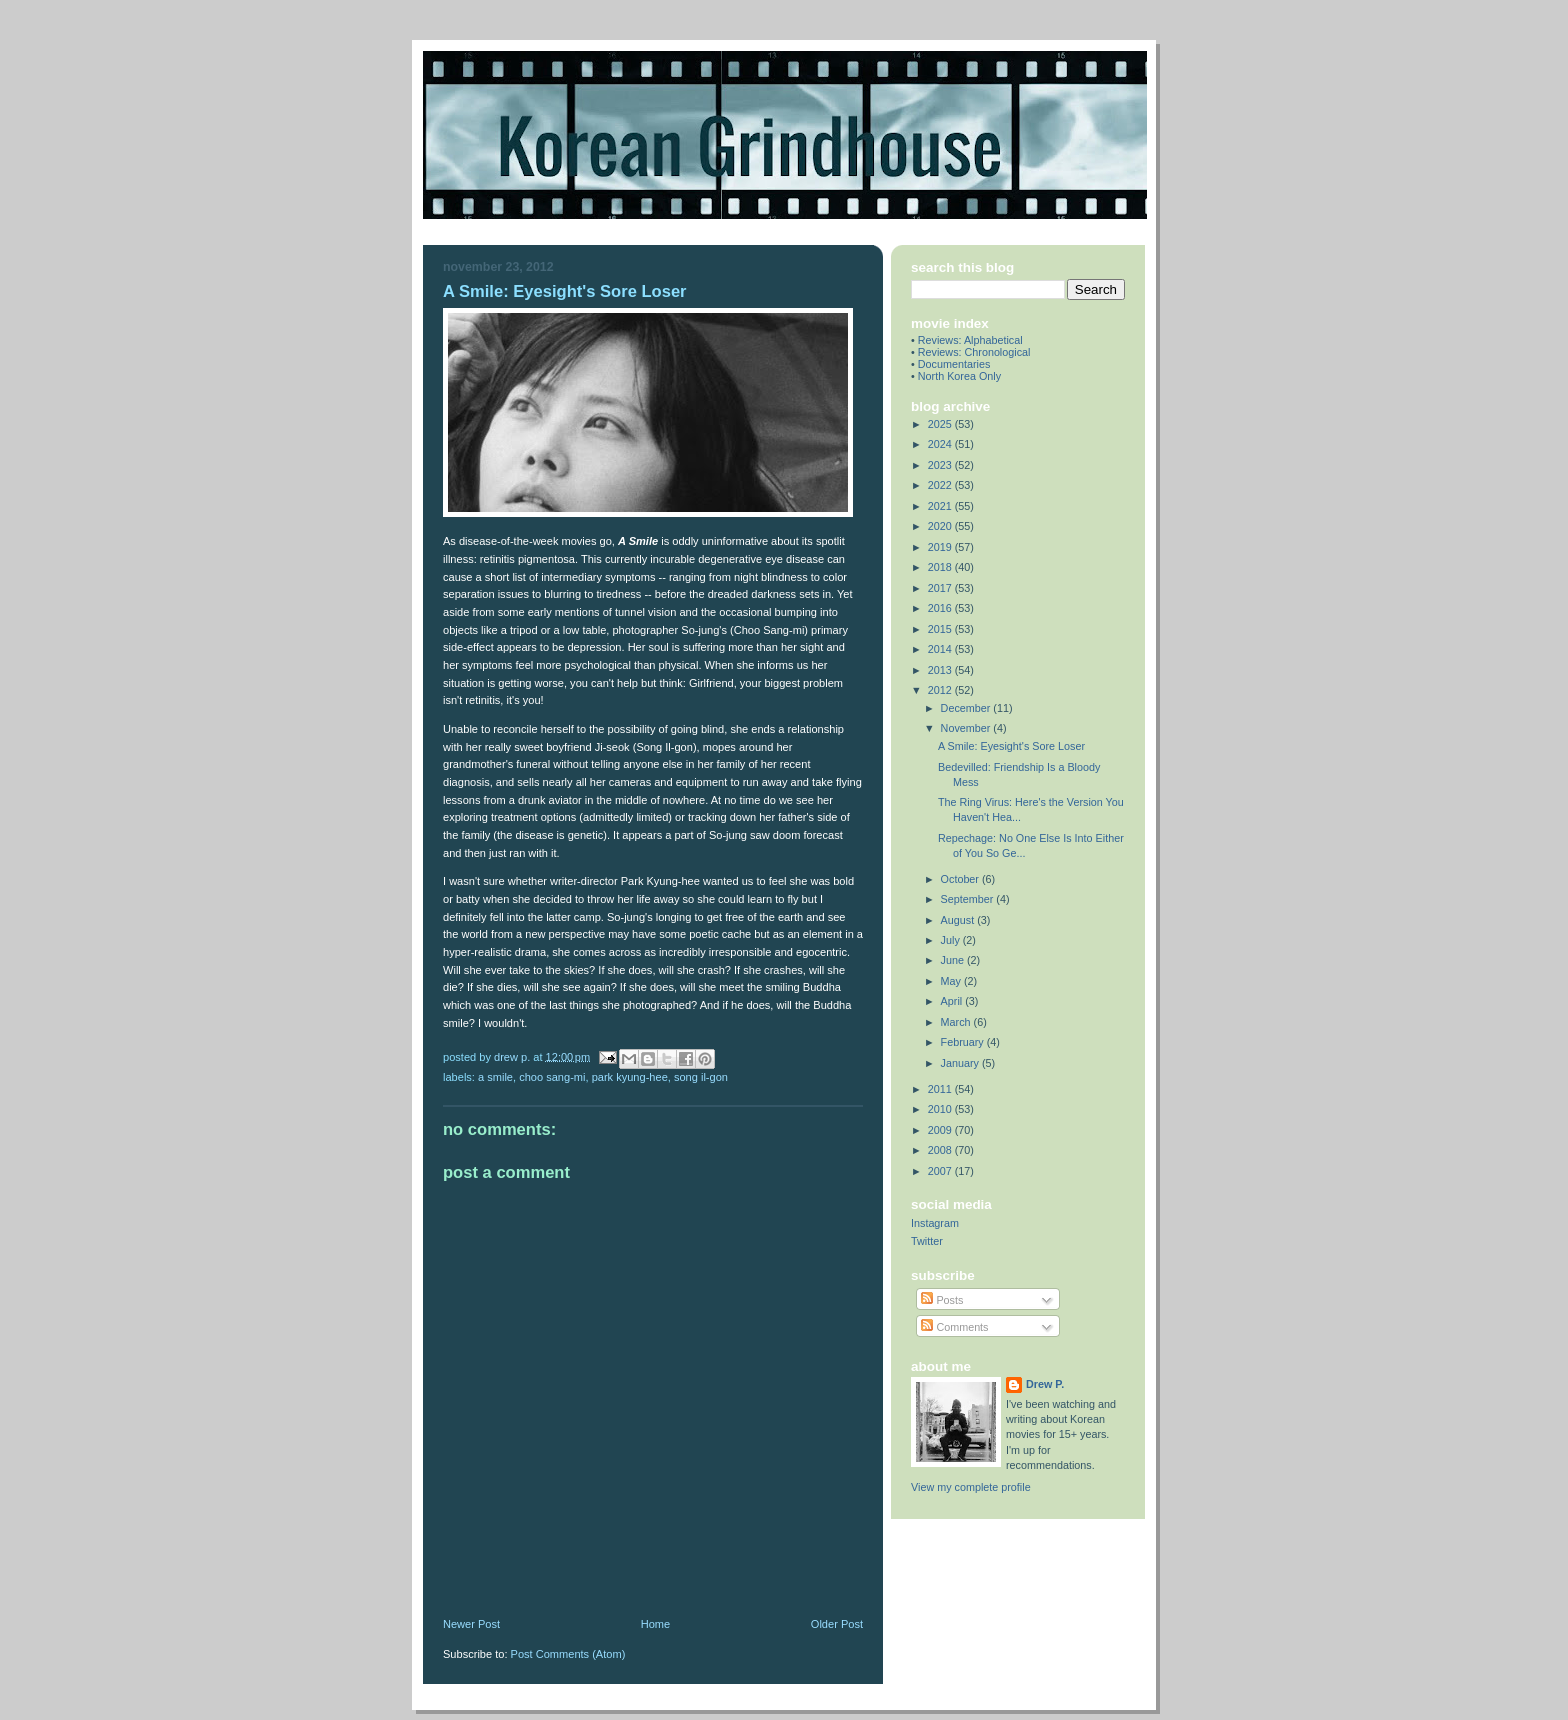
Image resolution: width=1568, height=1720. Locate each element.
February (964, 1042)
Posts (942, 1300)
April (953, 1001)
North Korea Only (959, 376)
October (961, 879)
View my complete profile (971, 1487)
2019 (941, 547)
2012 (941, 690)
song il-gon (701, 1077)
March (957, 1022)
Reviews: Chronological (974, 352)
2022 (941, 485)
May (952, 981)
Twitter (927, 1241)
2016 (941, 608)
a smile (495, 1077)
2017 (941, 588)
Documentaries (954, 364)
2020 (941, 526)
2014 (941, 649)
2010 (941, 1109)
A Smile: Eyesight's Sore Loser (1011, 746)
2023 (941, 465)
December (967, 708)
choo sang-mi (552, 1077)
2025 (941, 424)
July (952, 940)
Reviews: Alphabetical (970, 340)
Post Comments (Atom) (568, 1654)
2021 (941, 506)
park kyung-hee (630, 1077)
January (961, 1063)
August (959, 920)
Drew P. (1045, 1384)
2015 (941, 629)
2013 (941, 670)
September (969, 899)
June (954, 960)
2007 (941, 1171)
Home (655, 1624)
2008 (941, 1150)
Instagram (935, 1223)
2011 (941, 1089)
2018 (941, 567)
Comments (954, 1327)
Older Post (837, 1624)
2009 (941, 1130)
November (967, 728)
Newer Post (471, 1624)
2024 (941, 444)
